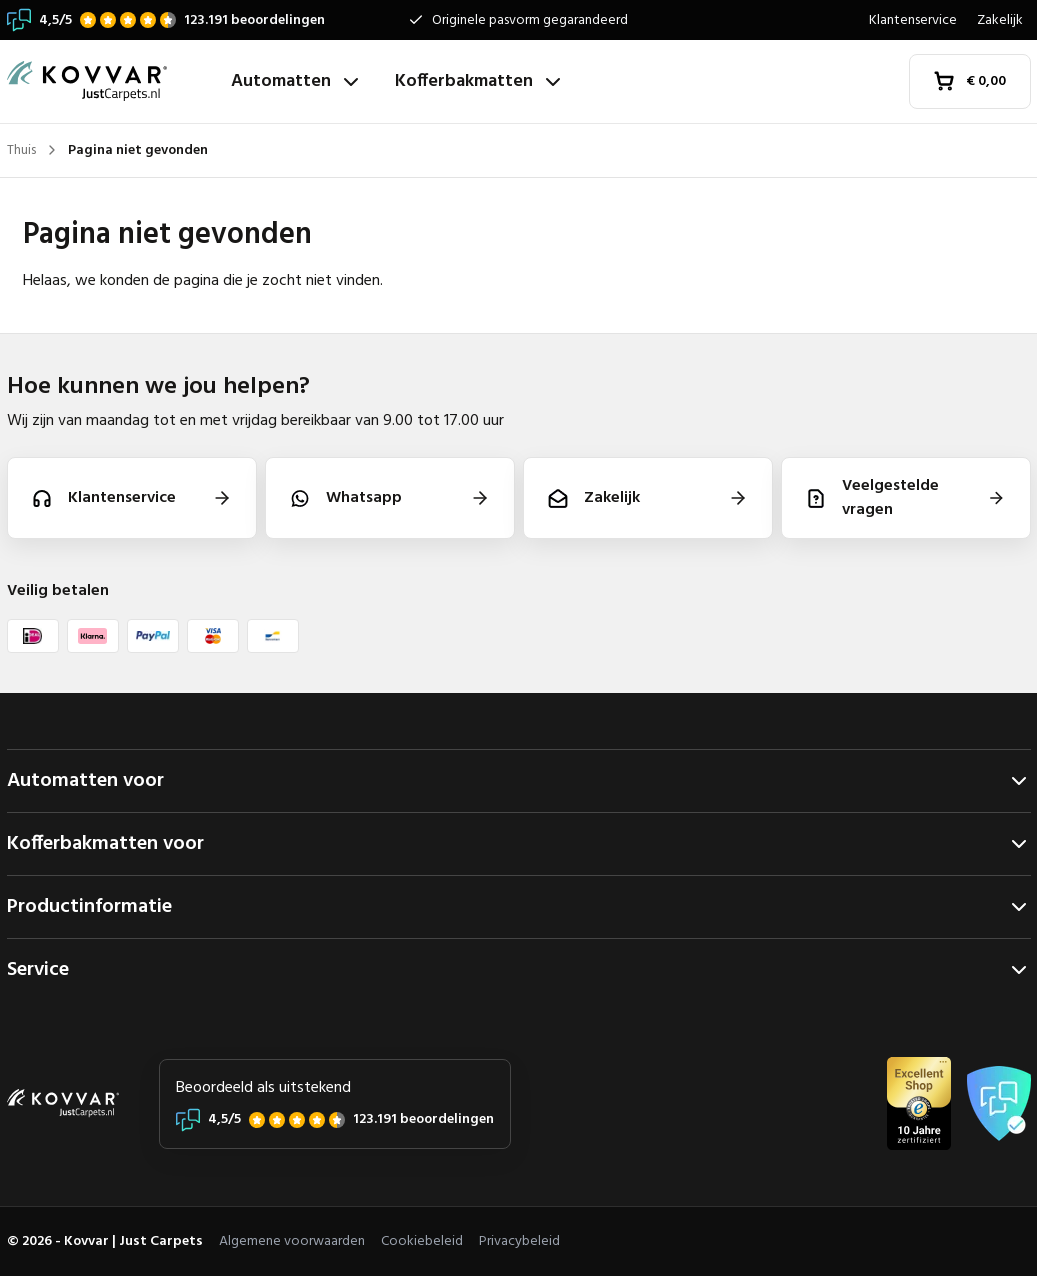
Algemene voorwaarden (292, 1241)
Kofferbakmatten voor (519, 844)
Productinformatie (519, 907)
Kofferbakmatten (480, 81)
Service (519, 970)
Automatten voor (519, 781)
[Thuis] (111, 81)
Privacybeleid (519, 1241)
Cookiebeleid (422, 1241)
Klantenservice (913, 20)
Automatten (297, 81)
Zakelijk (1000, 20)
